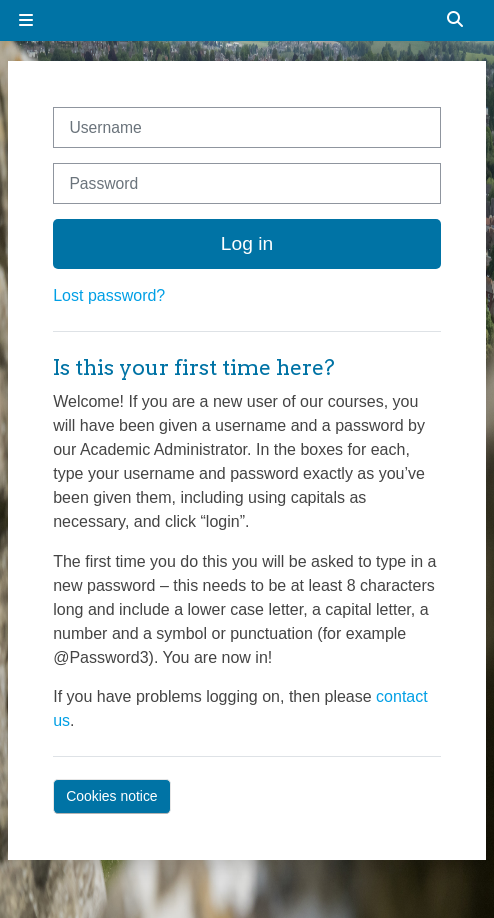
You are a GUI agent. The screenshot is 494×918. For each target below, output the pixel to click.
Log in (247, 243)
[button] (456, 20)
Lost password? (109, 295)
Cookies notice (111, 796)
